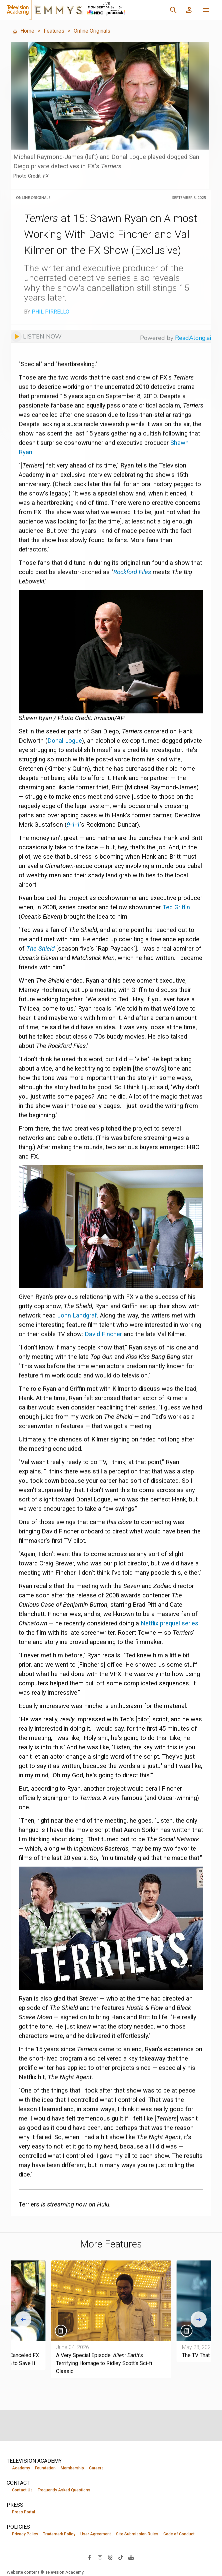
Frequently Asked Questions (64, 2490)
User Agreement (95, 2534)
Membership (72, 2468)
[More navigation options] (206, 10)
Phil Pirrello (50, 312)
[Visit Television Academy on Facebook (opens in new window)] (89, 2557)
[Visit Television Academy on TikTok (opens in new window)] (120, 2557)
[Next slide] (199, 2319)
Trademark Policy (59, 2534)
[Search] (173, 10)
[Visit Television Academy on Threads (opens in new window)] (110, 2557)
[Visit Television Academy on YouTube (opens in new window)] (131, 2557)
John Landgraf (77, 1315)
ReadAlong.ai (193, 338)
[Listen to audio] (36, 336)
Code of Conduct (179, 2534)
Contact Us (22, 2490)
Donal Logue (64, 740)
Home (23, 31)
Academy (21, 2468)
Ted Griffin (176, 907)
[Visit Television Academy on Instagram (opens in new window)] (100, 2557)
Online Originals (92, 31)
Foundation (45, 2468)
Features (54, 31)
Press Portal (23, 2512)
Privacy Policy (25, 2534)
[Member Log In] (189, 10)
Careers (96, 2468)
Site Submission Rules (137, 2534)
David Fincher (103, 1334)
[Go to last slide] (23, 2319)
